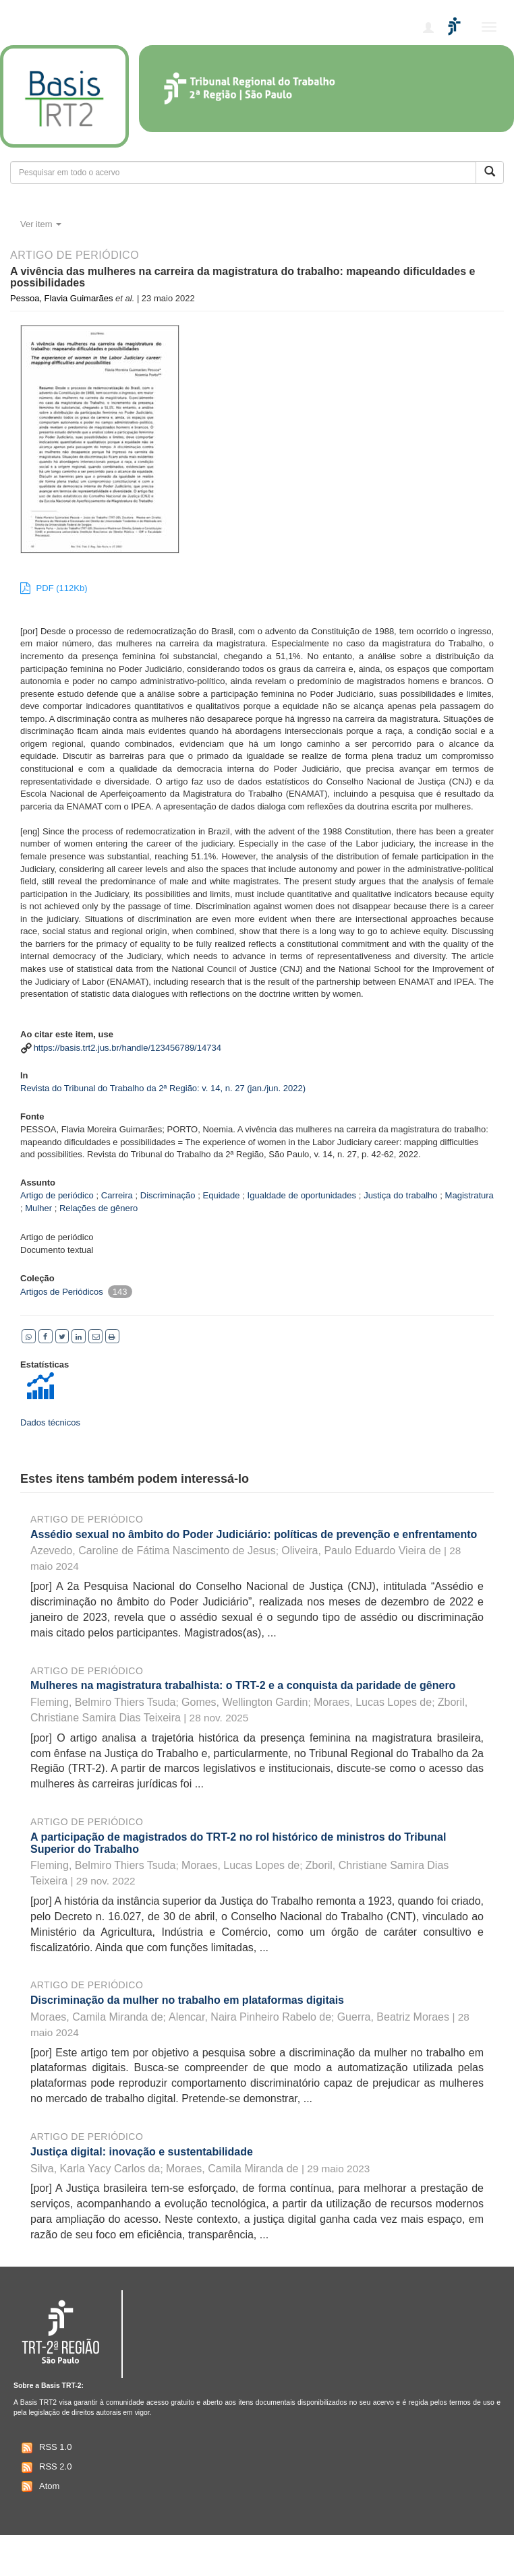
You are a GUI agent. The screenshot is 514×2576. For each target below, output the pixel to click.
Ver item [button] (40, 224)
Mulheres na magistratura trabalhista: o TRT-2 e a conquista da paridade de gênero (242, 1685)
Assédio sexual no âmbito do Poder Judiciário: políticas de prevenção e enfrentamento (253, 1534)
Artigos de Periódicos (61, 1292)
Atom (38, 2486)
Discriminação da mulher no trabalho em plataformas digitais (187, 2000)
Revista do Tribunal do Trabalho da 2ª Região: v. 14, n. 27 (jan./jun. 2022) (163, 1088)
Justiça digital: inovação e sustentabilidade (141, 2151)
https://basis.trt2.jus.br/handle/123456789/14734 (127, 1048)
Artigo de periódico (86, 1519)
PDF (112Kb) (53, 588)
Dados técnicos (50, 1422)
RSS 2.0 (45, 2467)
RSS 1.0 (45, 2448)
